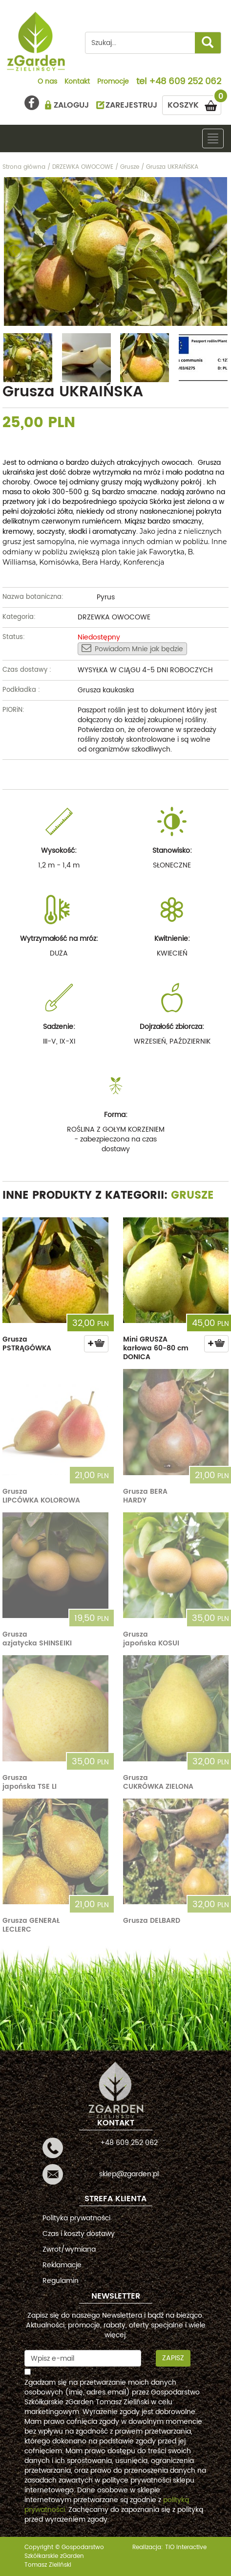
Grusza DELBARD (151, 1920)
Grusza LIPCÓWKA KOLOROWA (41, 1496)
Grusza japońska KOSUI (151, 1639)
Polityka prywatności (76, 2218)
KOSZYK (194, 103)
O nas (47, 82)
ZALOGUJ (71, 105)
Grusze (192, 1195)
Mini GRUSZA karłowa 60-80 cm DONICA (156, 1348)
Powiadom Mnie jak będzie (132, 649)
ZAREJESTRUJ (131, 105)
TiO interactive (186, 2547)
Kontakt (77, 82)
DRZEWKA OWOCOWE (114, 617)
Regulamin (60, 2280)
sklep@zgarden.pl (129, 2174)
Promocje (113, 82)
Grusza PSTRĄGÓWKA (26, 1344)
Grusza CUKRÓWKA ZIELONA (158, 1782)
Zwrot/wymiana (69, 2249)
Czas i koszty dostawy (78, 2233)
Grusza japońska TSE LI (29, 1782)
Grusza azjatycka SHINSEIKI (37, 1639)
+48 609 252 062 (185, 82)
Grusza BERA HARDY (145, 1496)
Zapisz (173, 2358)
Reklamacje (62, 2265)
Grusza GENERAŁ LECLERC (31, 1925)
